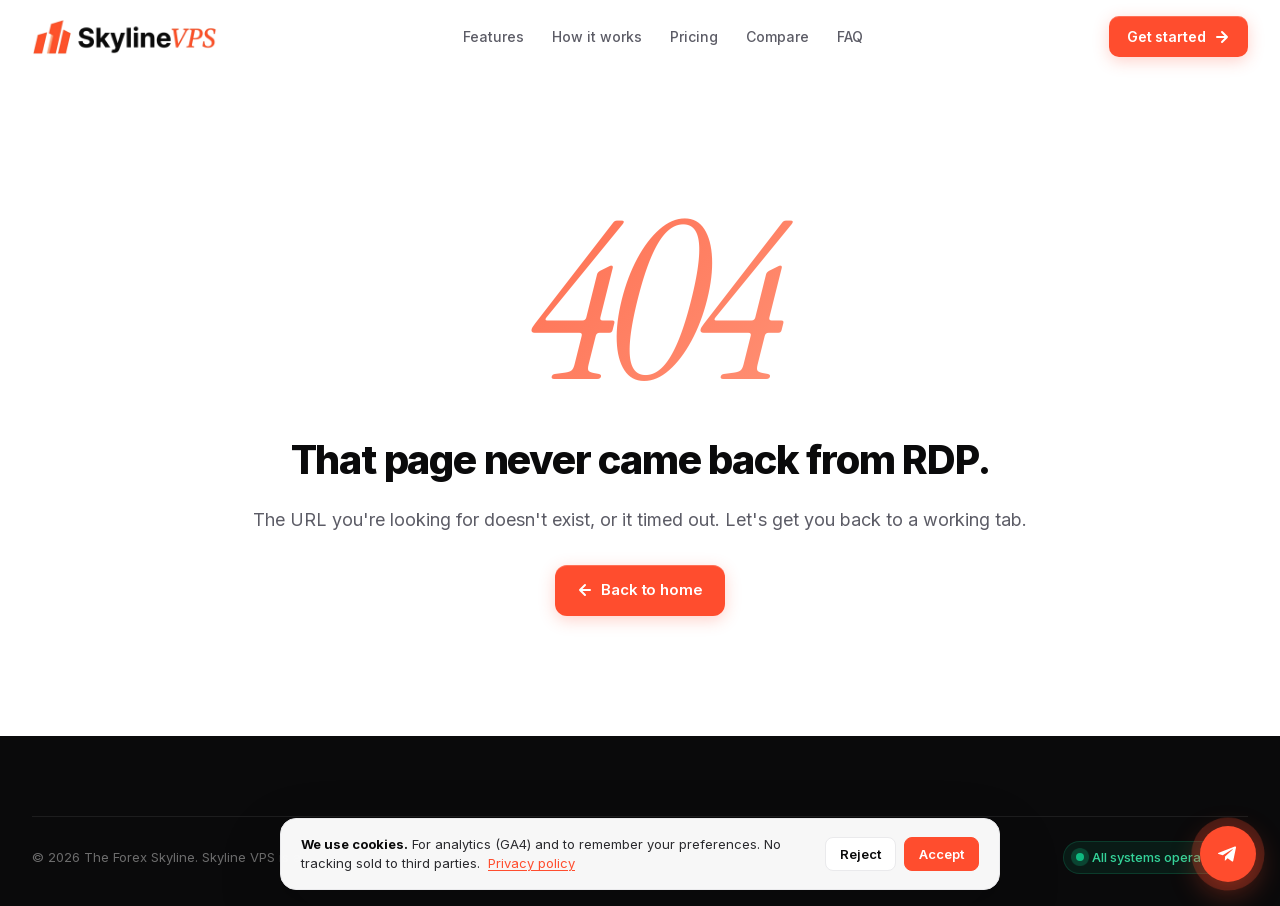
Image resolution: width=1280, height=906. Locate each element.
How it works (597, 36)
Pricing (694, 36)
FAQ (850, 36)
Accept (941, 854)
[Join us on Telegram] (1228, 854)
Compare (777, 36)
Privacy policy (531, 863)
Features (493, 36)
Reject (860, 854)
